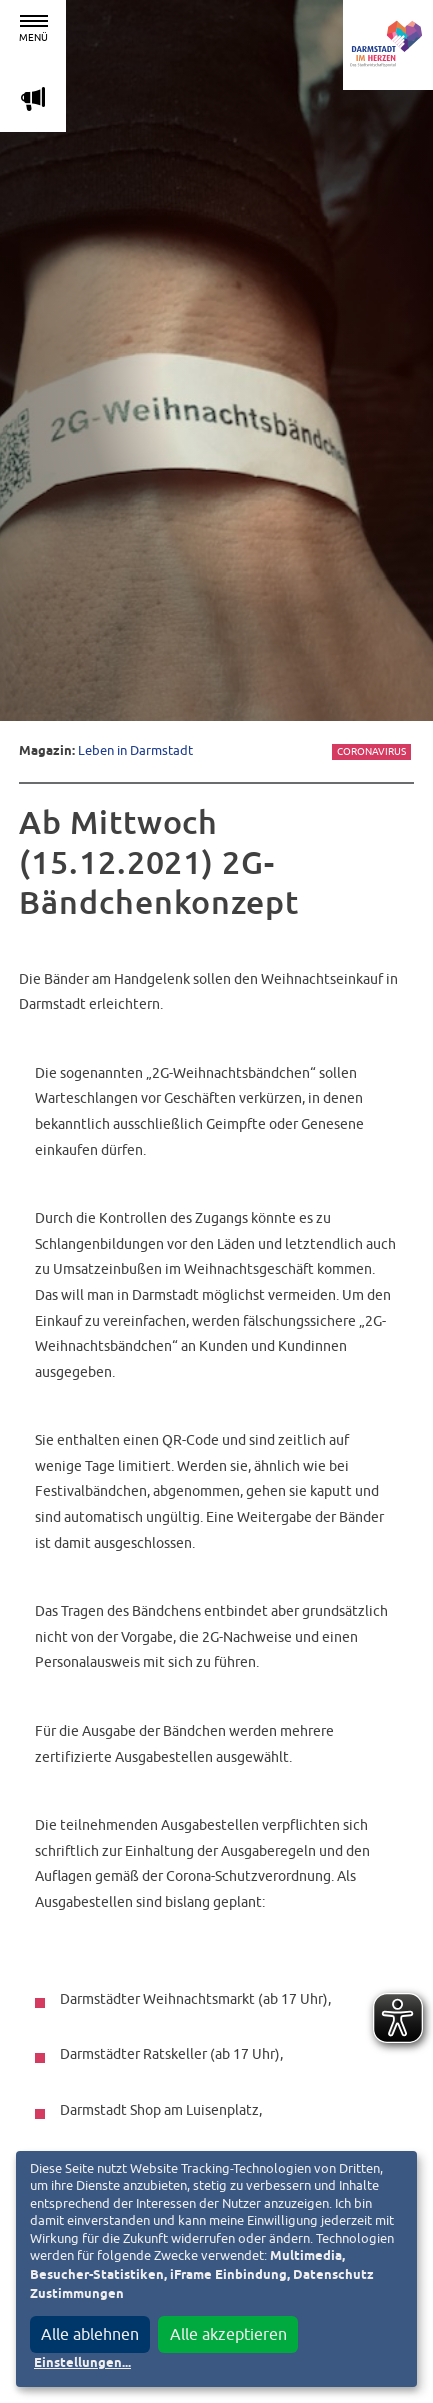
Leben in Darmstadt (135, 750)
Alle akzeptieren (228, 2334)
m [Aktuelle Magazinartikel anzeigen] (33, 98)
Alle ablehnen (90, 2334)
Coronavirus (371, 751)
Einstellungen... (82, 2363)
